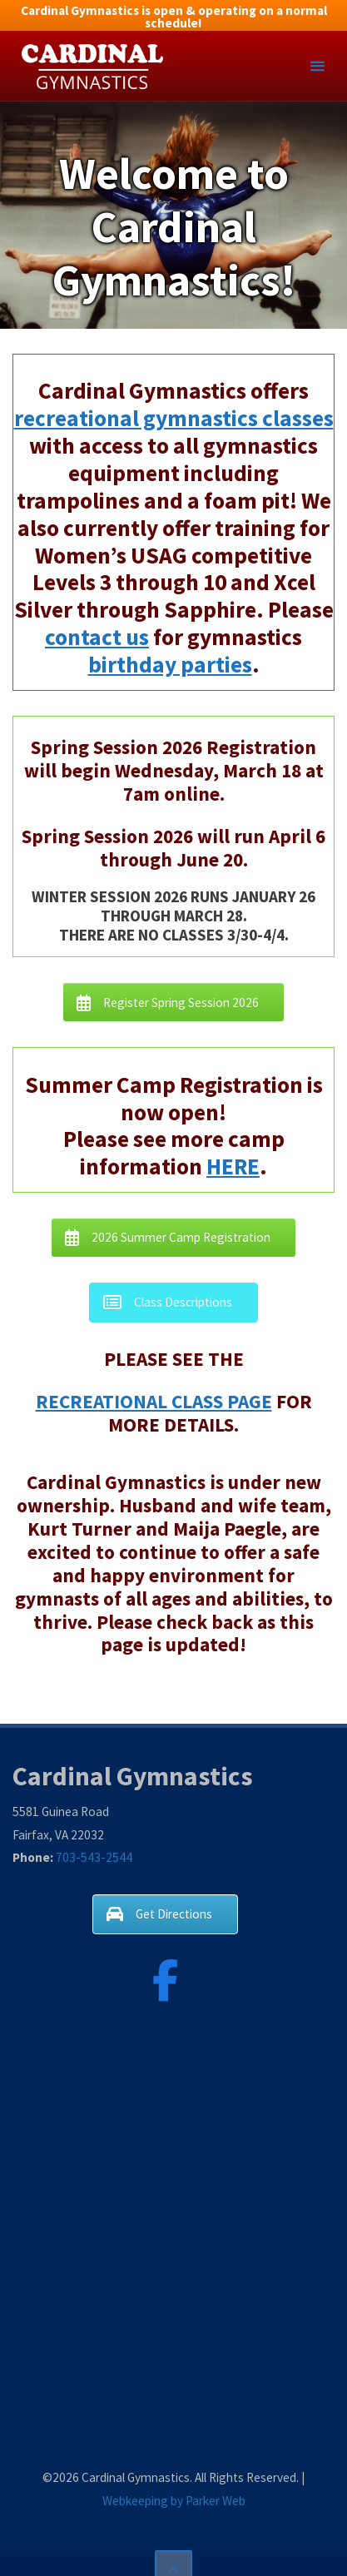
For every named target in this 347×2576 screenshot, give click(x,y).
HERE (233, 1166)
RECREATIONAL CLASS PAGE (154, 1401)
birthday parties (170, 664)
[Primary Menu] (317, 66)
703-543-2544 (94, 1857)
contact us (97, 637)
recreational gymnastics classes (174, 418)
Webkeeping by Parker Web (173, 2501)
